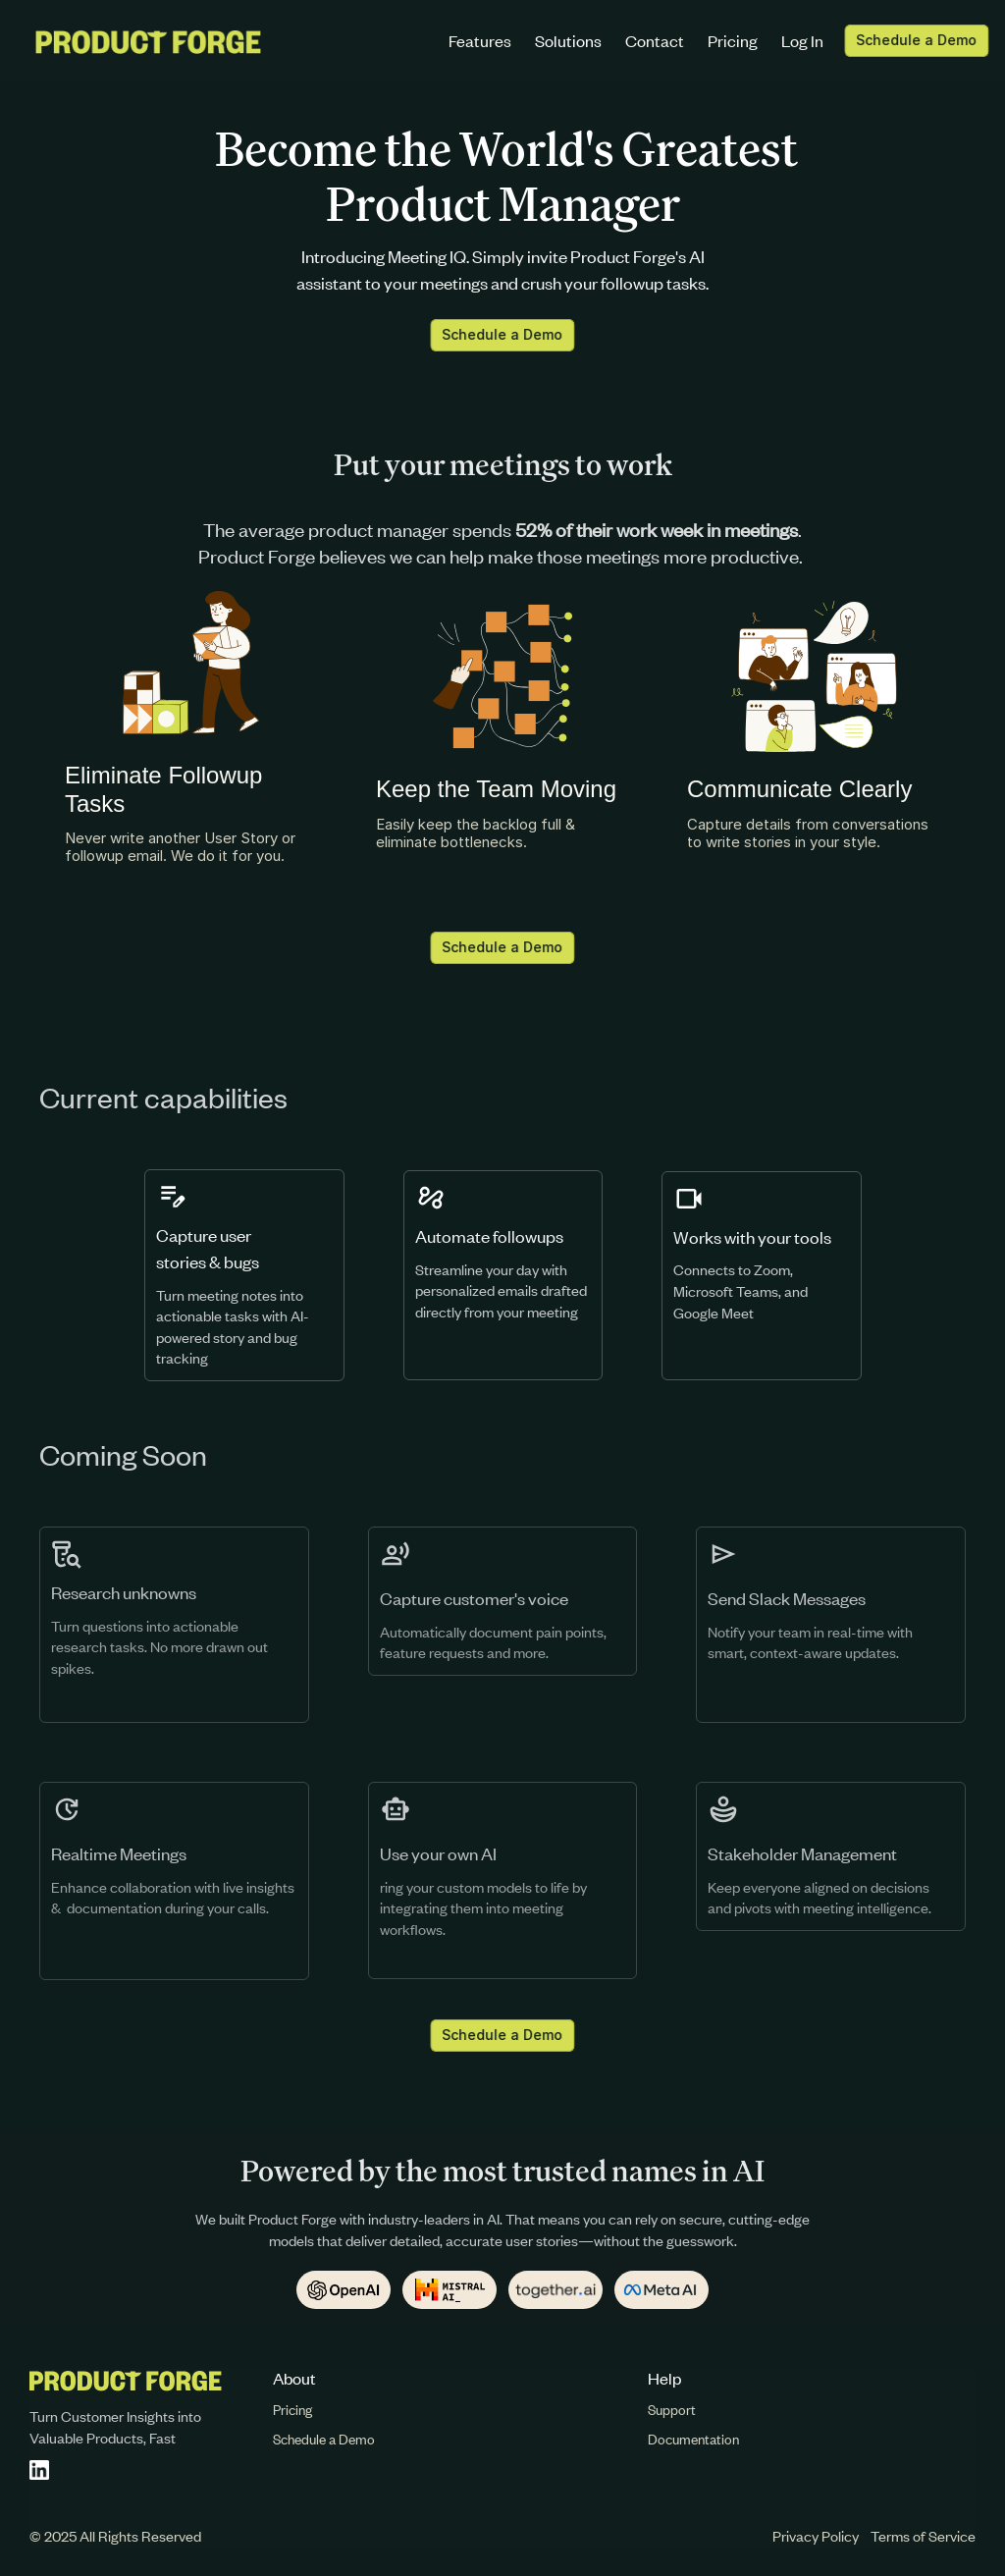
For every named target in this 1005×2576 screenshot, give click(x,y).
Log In (802, 40)
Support (672, 2409)
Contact (654, 40)
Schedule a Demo (324, 2439)
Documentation (693, 2439)
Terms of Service (923, 2536)
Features (480, 40)
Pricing (733, 40)
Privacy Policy (815, 2536)
